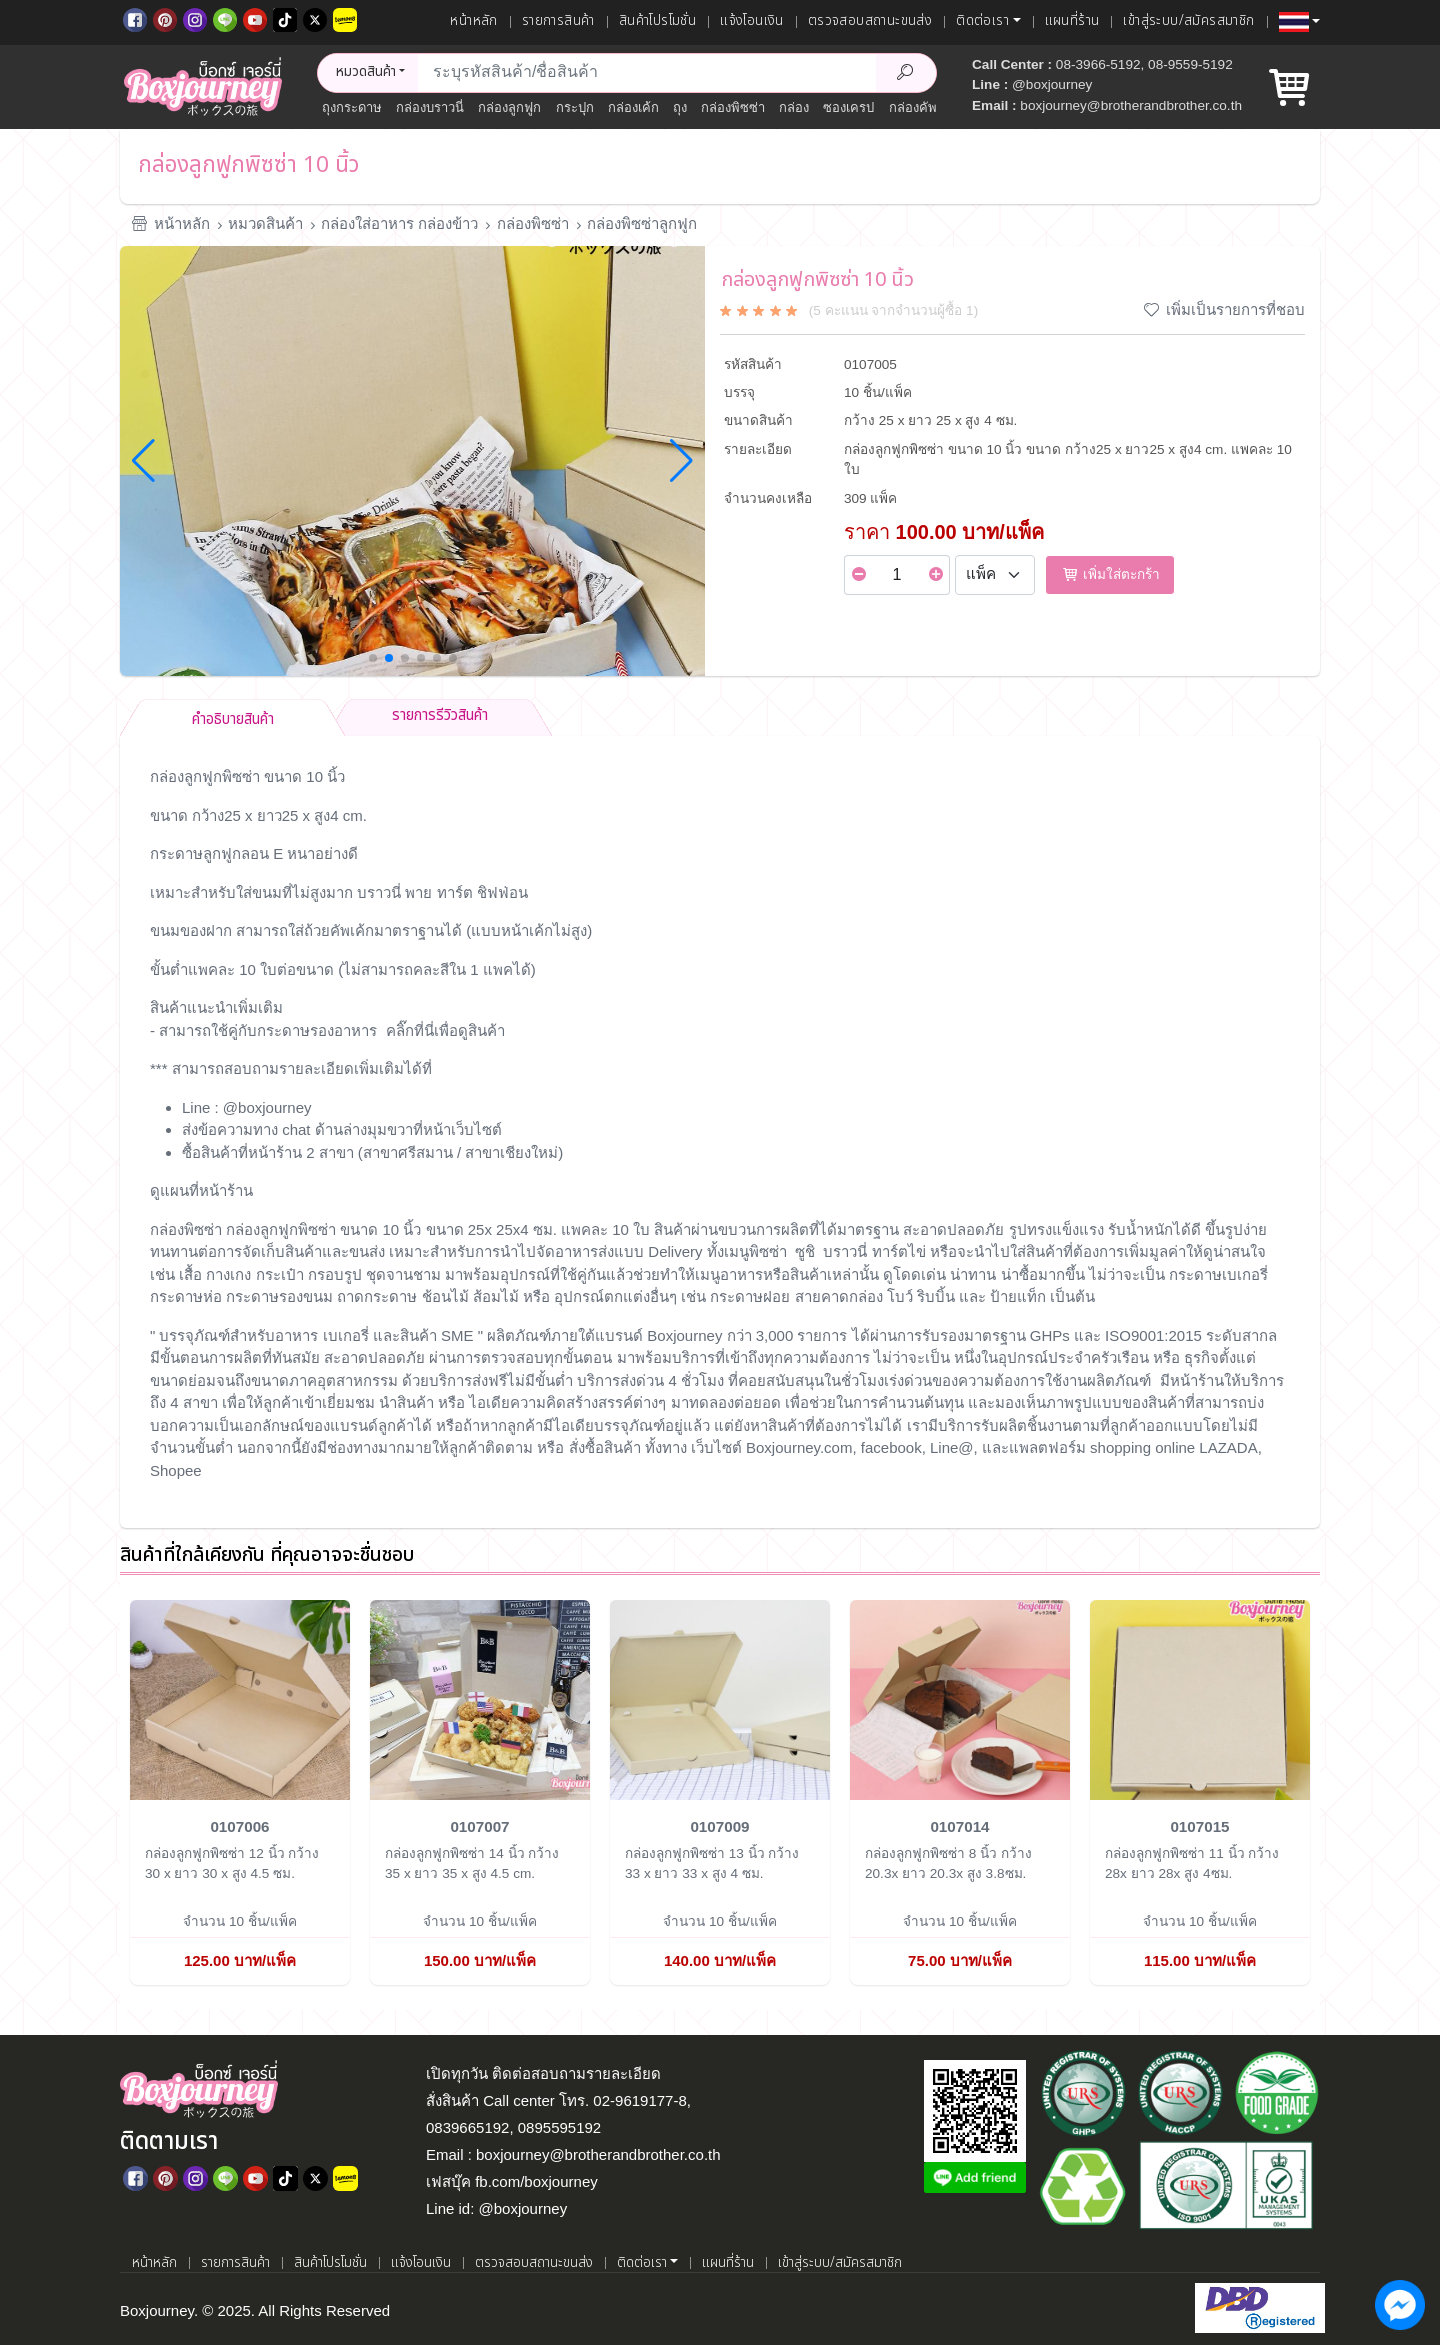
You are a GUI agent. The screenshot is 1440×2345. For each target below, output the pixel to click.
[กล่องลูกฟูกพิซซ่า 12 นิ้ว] (240, 1698)
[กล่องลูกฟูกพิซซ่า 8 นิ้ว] (960, 1698)
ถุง (680, 107)
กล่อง (794, 107)
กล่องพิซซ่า (733, 107)
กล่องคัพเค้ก (923, 107)
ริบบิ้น (936, 1296)
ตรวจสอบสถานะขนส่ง (870, 21)
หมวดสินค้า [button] (366, 72)
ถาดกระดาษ (377, 1296)
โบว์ (902, 1296)
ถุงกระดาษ (352, 107)
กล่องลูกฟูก (509, 107)
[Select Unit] (995, 575)
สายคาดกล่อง (839, 1296)
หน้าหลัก (473, 21)
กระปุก (575, 107)
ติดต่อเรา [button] (982, 21)
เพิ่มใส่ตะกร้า (1110, 574)
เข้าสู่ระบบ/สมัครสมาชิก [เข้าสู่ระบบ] (1188, 21)
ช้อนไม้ (445, 1296)
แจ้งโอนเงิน (752, 21)
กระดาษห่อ (186, 1296)
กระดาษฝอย (750, 1296)
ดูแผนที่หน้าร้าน (201, 1190)
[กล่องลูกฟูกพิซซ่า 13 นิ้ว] (720, 1698)
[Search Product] (906, 73)
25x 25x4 (500, 1229)
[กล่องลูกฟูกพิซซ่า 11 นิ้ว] (1200, 1698)
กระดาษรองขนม (279, 1296)
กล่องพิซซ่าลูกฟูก (642, 223)
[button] (1299, 22)
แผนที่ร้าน (1072, 21)
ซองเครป (848, 107)
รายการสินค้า (558, 21)
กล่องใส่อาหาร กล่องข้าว (399, 223)
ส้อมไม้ (496, 1296)
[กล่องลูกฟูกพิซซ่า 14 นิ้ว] (480, 1698)
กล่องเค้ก (633, 107)
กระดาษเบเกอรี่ (1218, 1274)
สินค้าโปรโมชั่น (657, 21)
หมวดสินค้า (265, 223)
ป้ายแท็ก (1018, 1296)
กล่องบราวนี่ (430, 107)
